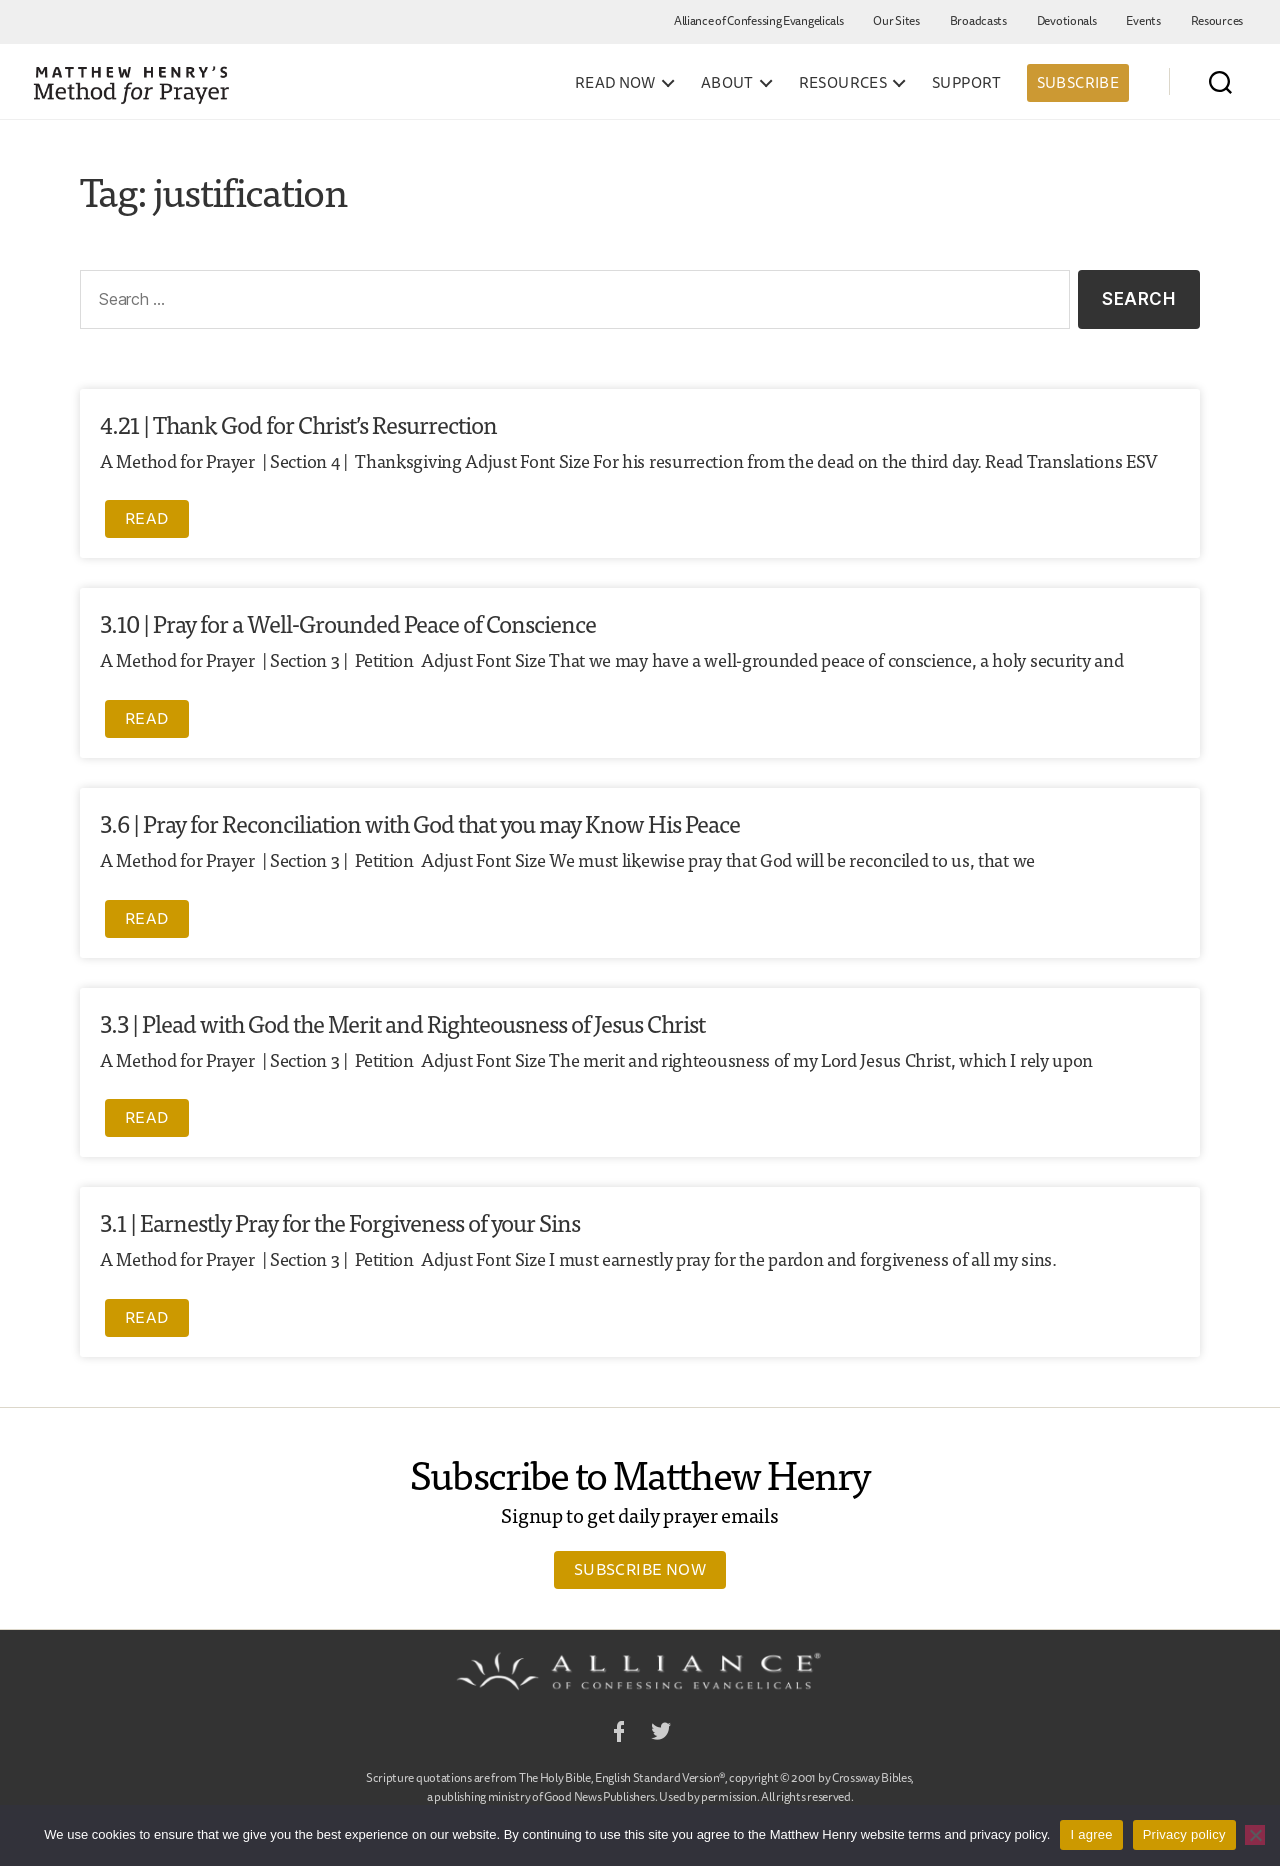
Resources (1217, 20)
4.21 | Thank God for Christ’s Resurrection (298, 423)
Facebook (619, 1734)
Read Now (615, 83)
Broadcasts (978, 20)
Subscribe (1078, 82)
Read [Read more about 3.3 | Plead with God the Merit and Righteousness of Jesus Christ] (147, 1117)
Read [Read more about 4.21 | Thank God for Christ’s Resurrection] (147, 518)
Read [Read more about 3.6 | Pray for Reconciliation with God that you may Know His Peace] (147, 918)
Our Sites (896, 20)
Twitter (661, 1734)
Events (1143, 20)
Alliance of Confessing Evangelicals (759, 20)
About (727, 83)
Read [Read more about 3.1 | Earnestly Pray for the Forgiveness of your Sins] (147, 1317)
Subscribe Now (640, 1569)
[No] (1255, 1835)
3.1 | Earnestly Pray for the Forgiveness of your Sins (340, 1221)
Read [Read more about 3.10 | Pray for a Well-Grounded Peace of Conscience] (147, 718)
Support (967, 83)
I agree (1091, 1834)
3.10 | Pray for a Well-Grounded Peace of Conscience (348, 622)
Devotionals (1067, 20)
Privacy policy (1184, 1834)
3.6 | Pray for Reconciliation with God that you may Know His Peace (420, 822)
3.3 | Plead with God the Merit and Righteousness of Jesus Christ (402, 1022)
